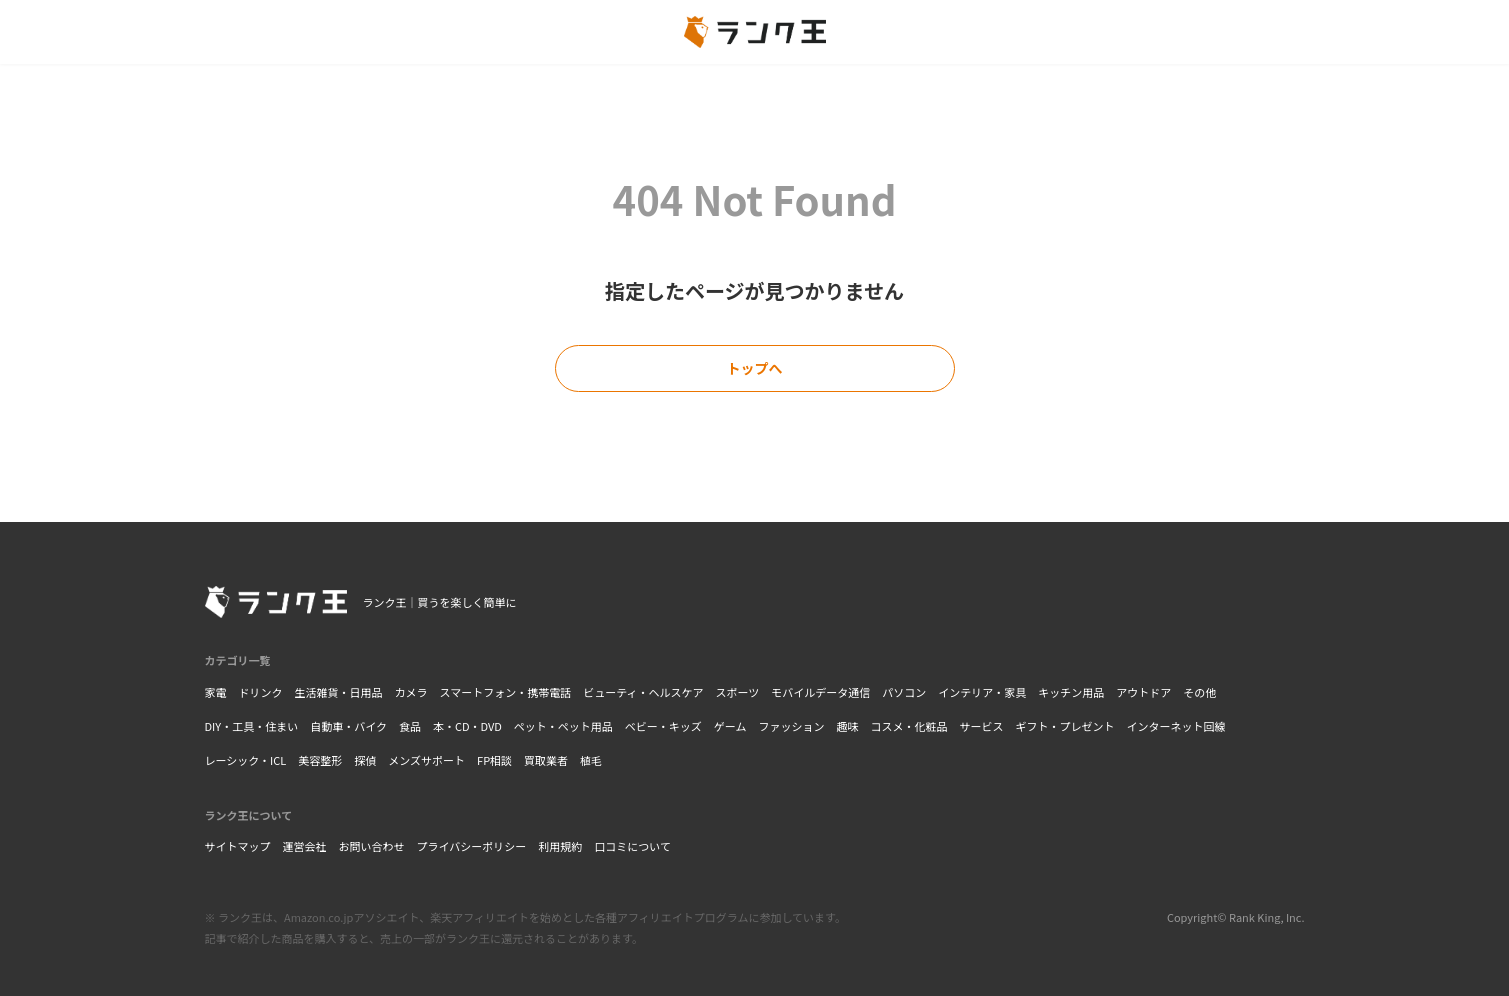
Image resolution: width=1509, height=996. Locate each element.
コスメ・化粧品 (909, 726)
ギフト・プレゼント (1065, 726)
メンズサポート (426, 760)
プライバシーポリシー (472, 846)
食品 (410, 726)
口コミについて (632, 846)
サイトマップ (238, 846)
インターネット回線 (1176, 726)
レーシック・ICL (246, 760)
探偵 (365, 760)
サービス (982, 726)
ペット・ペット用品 (563, 726)
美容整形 (320, 760)
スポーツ (738, 692)
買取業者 (546, 760)
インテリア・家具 (982, 692)
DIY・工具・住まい (252, 726)
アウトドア (1143, 692)
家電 (216, 692)
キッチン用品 (1071, 692)
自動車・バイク (348, 726)
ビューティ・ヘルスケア (643, 692)
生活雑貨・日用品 (339, 692)
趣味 (848, 726)
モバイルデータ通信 (820, 692)
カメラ (411, 692)
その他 (1199, 692)
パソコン (904, 692)
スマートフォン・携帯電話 (506, 692)
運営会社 (305, 846)
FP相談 (494, 760)
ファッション (792, 726)
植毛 (591, 760)
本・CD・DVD (467, 726)
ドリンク (261, 692)
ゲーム (730, 726)
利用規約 (560, 846)
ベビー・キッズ (663, 726)
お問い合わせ (372, 846)
